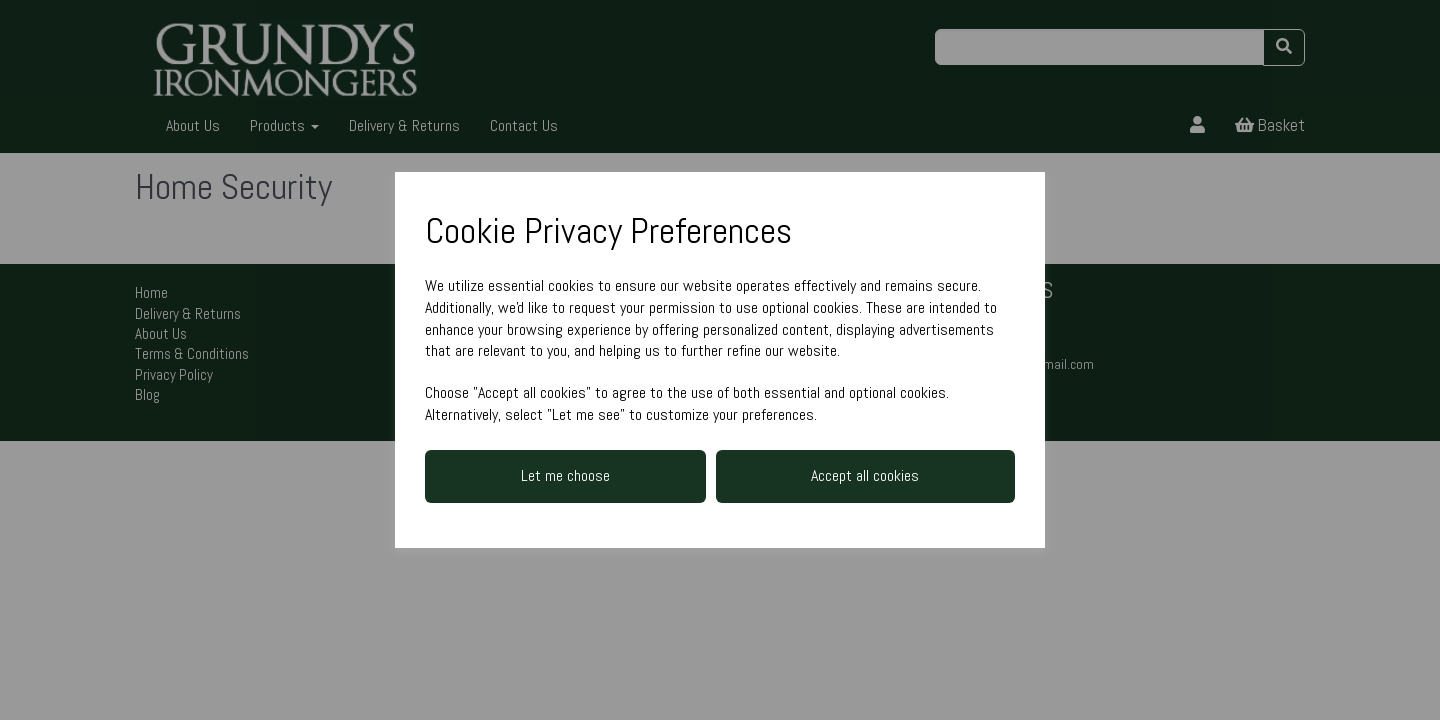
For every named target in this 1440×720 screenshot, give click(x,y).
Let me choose (565, 475)
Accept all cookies (865, 475)
